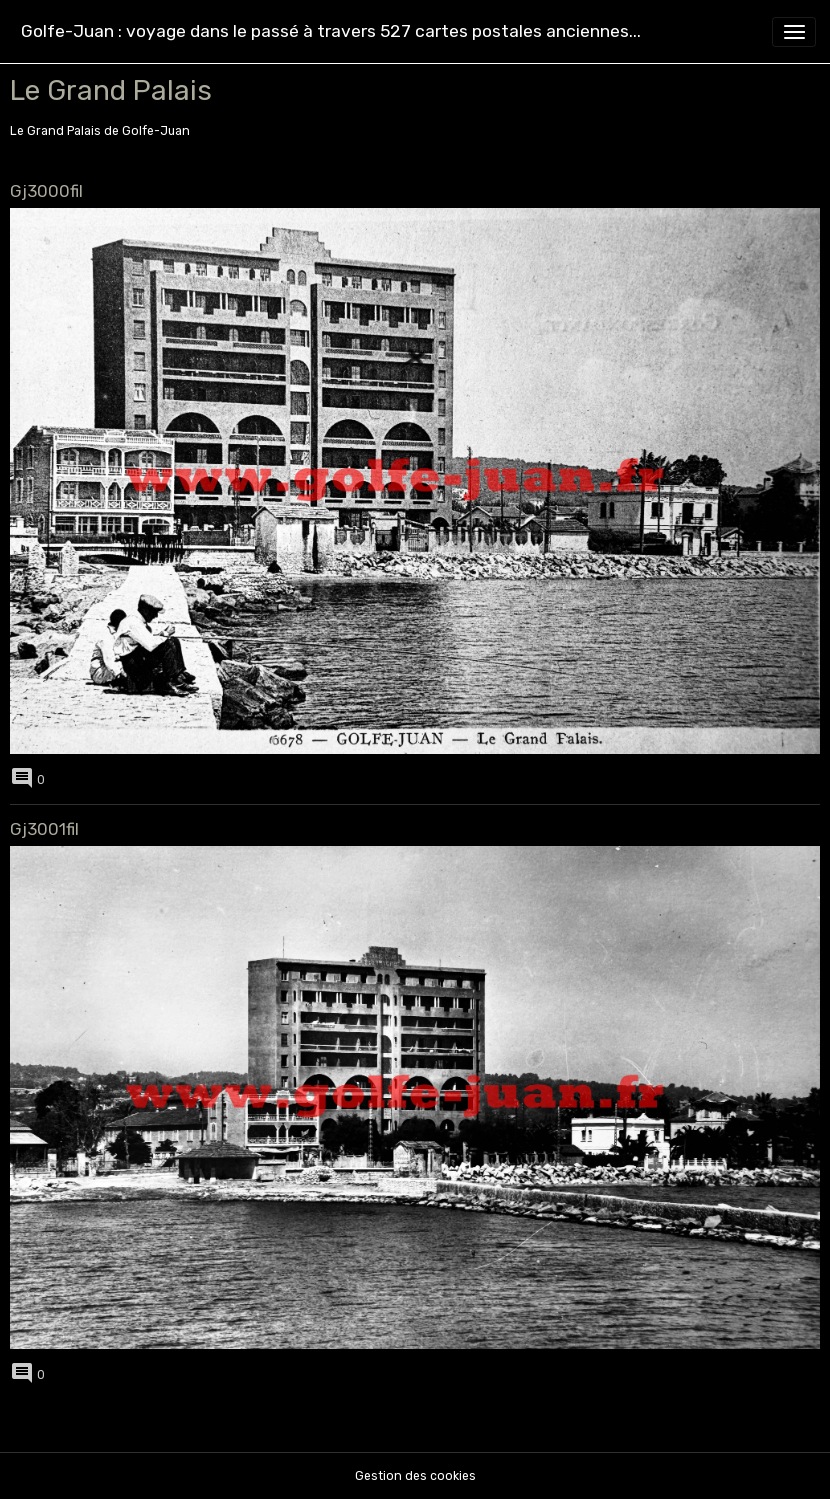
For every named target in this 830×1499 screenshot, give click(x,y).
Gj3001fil (44, 829)
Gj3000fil (46, 191)
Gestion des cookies (415, 1476)
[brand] (331, 31)
